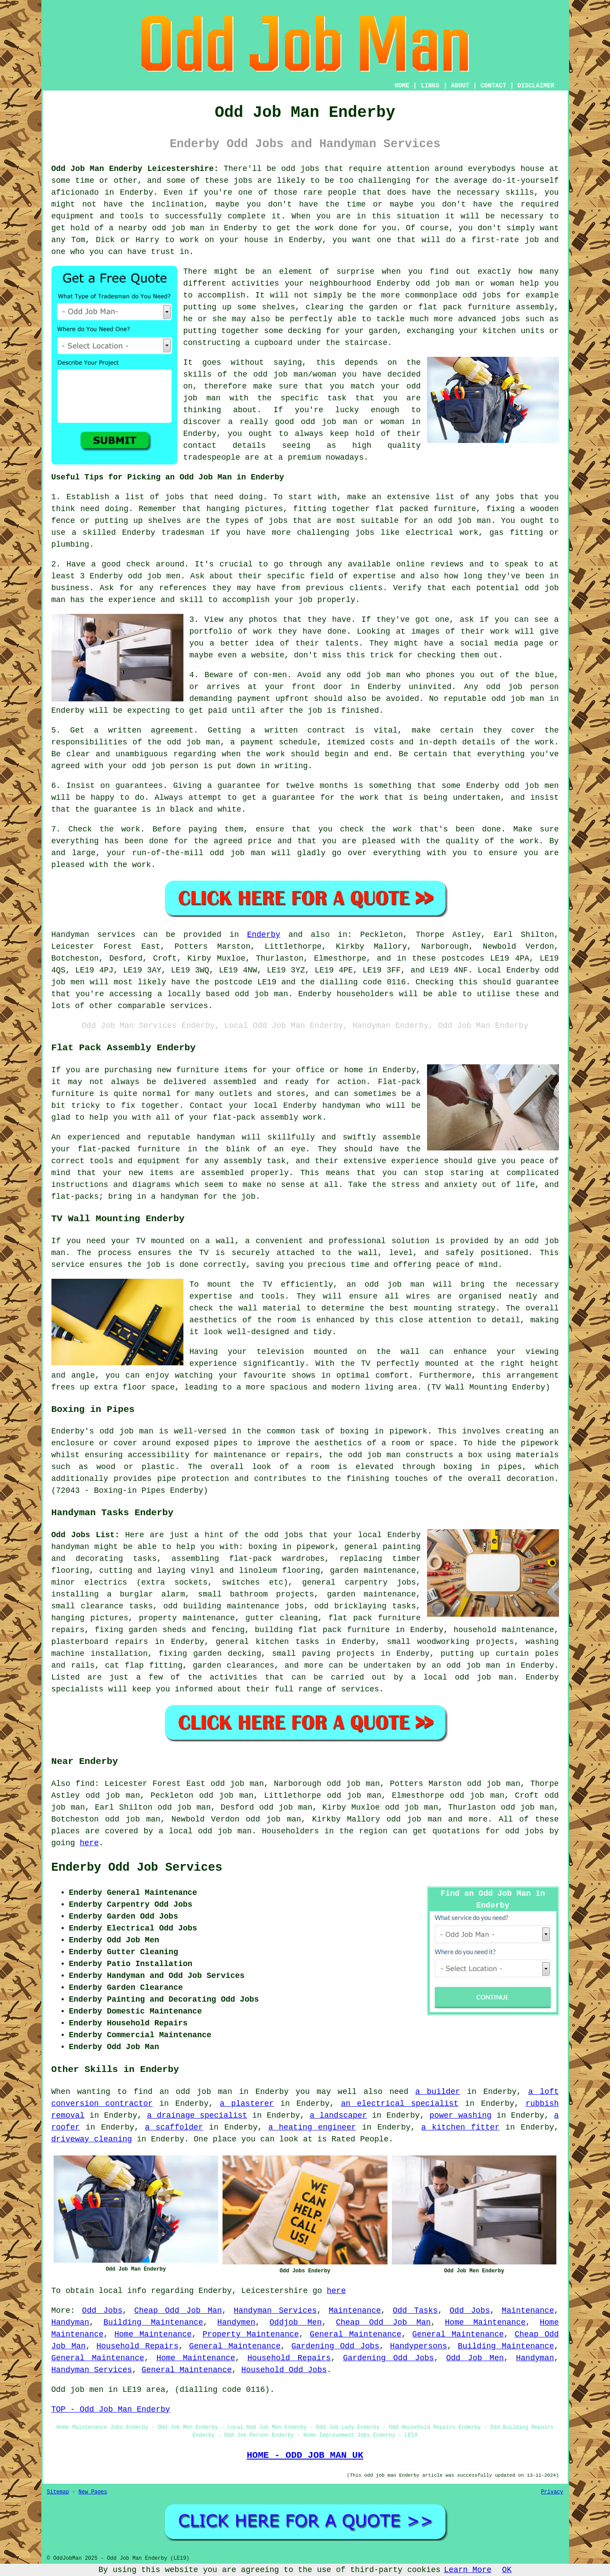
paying (203, 829)
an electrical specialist (399, 2103)
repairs (131, 1641)
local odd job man (468, 1677)
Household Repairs (137, 2346)
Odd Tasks (415, 2310)
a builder (437, 2091)
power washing (461, 2115)
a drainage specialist (197, 2115)
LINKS (430, 85)
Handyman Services (275, 2310)
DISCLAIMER (535, 85)
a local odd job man (205, 1831)
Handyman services (93, 934)
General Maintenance (355, 2334)
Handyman (70, 2322)
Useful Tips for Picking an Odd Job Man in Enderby (167, 477)
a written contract (297, 730)
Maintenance (355, 2310)
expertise (374, 576)
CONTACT (493, 85)
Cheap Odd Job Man (178, 2310)
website (268, 655)
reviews (447, 564)
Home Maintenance (485, 2322)
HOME (401, 85)
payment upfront (273, 698)
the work (265, 754)
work (499, 631)
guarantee (239, 785)
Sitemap (58, 2492)
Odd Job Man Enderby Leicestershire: (135, 168)
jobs (174, 497)
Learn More (468, 2569)
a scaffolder (174, 2127)
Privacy (552, 2492)
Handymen (236, 2322)
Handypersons (418, 2346)
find (85, 1783)
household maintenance (503, 1629)
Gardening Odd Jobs (335, 2346)
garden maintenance (371, 1594)
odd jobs (283, 1535)
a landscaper (338, 2115)
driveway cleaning (91, 2139)
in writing (284, 766)
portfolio (211, 631)
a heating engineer (312, 2127)
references (183, 588)
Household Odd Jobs (284, 2370)
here (89, 1843)
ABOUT (460, 85)
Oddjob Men (296, 2322)
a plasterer (247, 2103)
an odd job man (457, 520)
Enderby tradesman (163, 532)
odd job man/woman (294, 374)
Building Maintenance (153, 2322)
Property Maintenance (251, 2334)
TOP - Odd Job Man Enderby (110, 2409)
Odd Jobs (102, 2310)
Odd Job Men (475, 2358)
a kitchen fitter (460, 2127)
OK (507, 2569)
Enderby (264, 934)
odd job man (374, 675)
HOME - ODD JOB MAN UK (305, 2455)
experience (132, 599)
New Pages (93, 2492)
